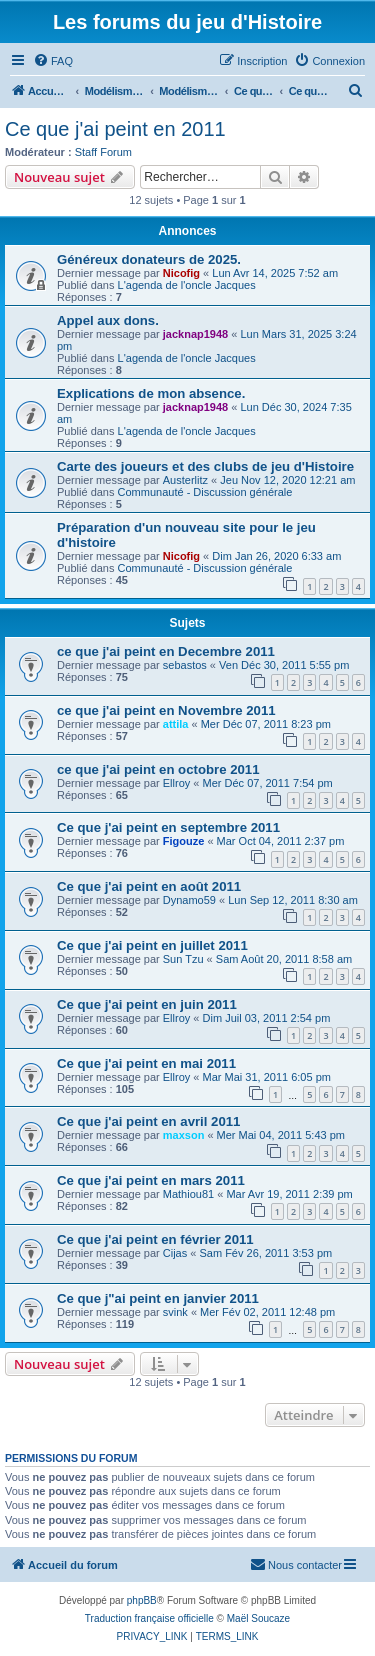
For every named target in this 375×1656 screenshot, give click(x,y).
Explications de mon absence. (151, 393)
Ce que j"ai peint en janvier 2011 (158, 1298)
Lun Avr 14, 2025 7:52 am (275, 273)
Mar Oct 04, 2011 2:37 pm (281, 841)
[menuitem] (53, 61)
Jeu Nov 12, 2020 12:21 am (287, 480)
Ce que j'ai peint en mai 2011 (146, 1063)
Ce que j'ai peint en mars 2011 (151, 1180)
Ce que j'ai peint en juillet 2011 (152, 945)
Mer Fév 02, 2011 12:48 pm (267, 1312)
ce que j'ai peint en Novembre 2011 (166, 710)
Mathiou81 (188, 1194)
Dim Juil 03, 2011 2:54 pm (267, 1018)
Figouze (184, 841)
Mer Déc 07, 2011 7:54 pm (268, 783)
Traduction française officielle (149, 1618)
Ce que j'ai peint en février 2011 (155, 1239)
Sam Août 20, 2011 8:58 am (284, 959)
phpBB (142, 1600)
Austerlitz (185, 480)
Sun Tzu (183, 959)
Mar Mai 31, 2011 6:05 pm (267, 1077)
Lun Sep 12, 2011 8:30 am (293, 900)
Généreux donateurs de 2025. (149, 259)
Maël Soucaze (258, 1618)
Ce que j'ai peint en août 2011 (149, 886)
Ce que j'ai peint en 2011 (115, 129)
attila (176, 724)
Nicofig (181, 273)
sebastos (185, 665)
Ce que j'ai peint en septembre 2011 (168, 827)
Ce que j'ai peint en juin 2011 (147, 1004)
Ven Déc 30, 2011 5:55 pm (284, 665)
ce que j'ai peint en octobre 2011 (158, 769)
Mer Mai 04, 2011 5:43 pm (281, 1135)
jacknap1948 (195, 334)
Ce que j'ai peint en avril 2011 (148, 1121)
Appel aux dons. (108, 320)
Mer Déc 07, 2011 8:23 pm (266, 724)
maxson (184, 1135)
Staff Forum (103, 152)
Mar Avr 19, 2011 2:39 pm (289, 1194)
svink (175, 1312)
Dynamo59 (189, 900)
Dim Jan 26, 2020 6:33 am (276, 556)
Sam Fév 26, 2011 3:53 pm (265, 1253)
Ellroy (177, 783)
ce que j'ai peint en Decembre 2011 (166, 651)
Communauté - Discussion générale (205, 492)
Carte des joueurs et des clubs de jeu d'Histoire (205, 466)
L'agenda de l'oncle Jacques (187, 285)
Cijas (175, 1253)
